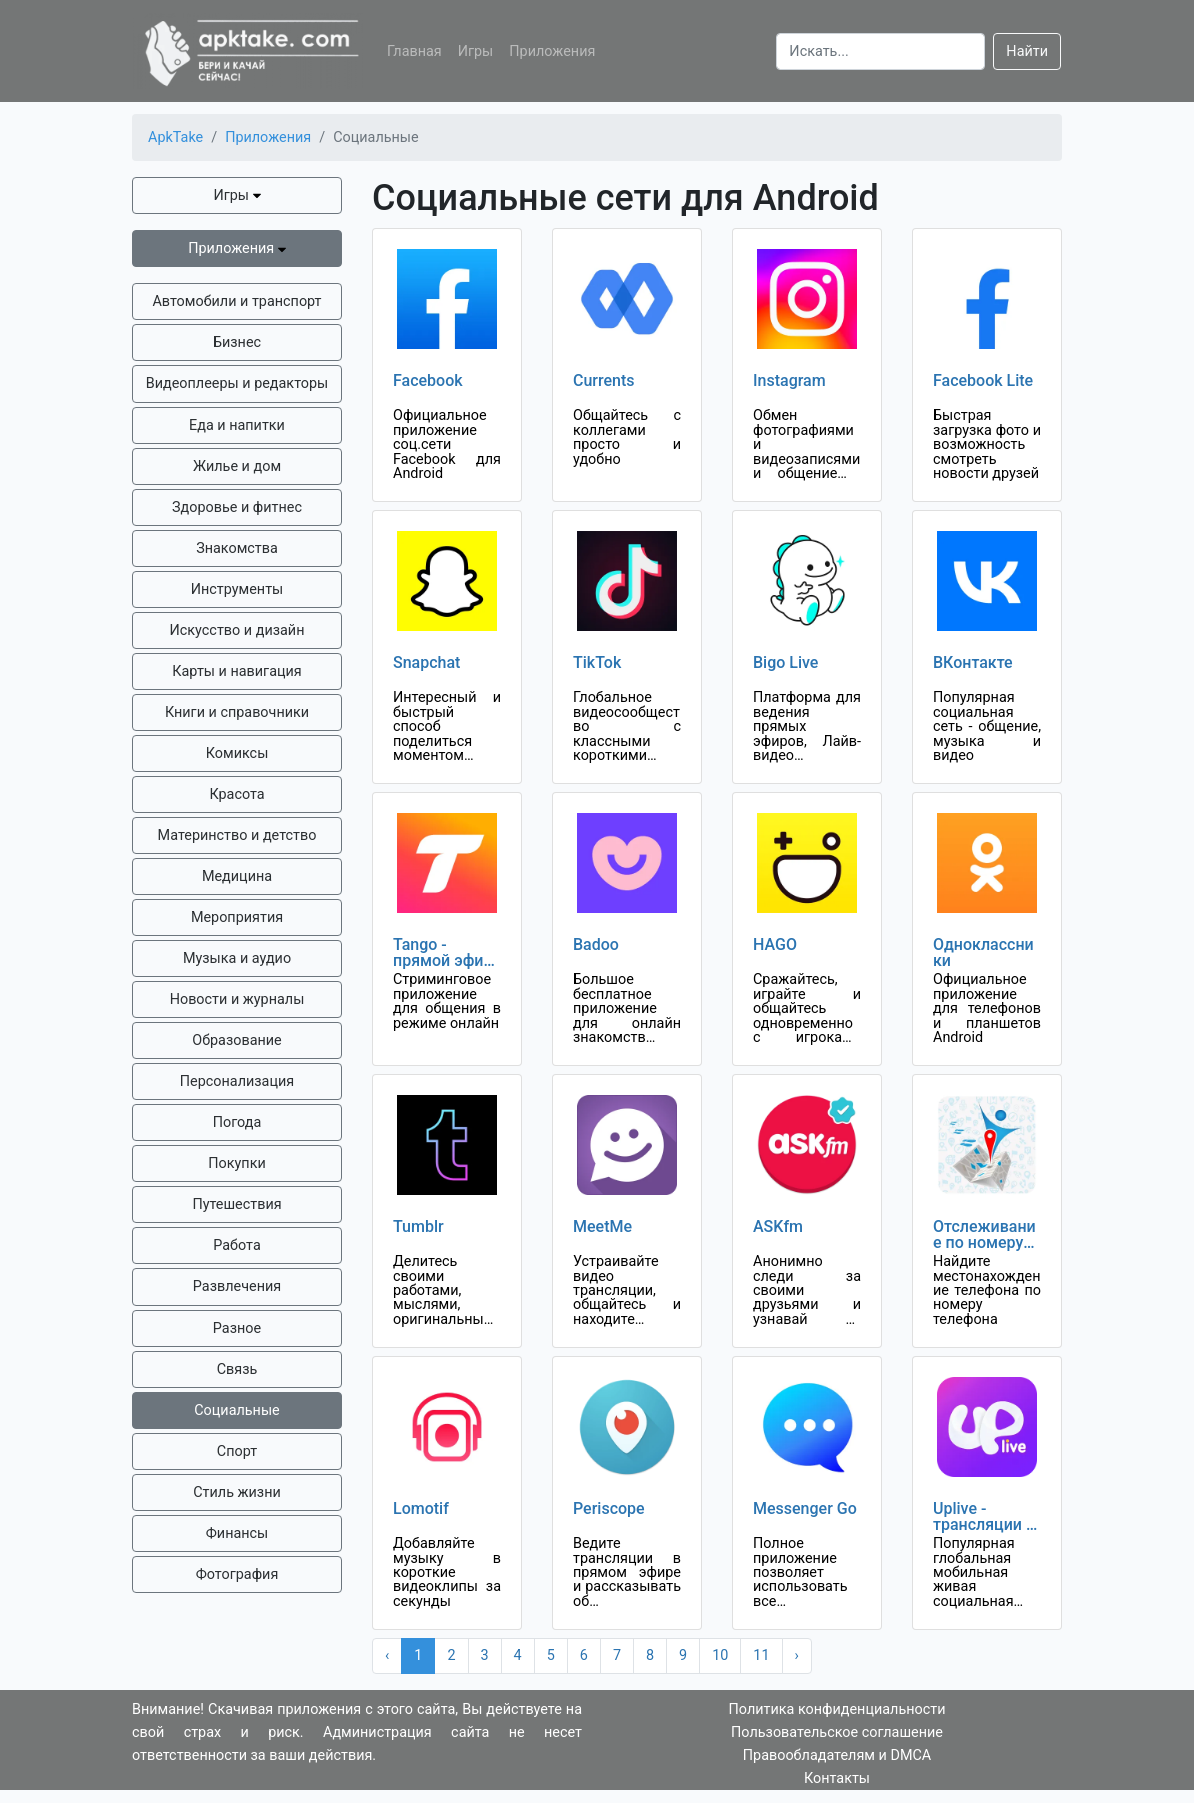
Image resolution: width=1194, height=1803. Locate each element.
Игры (476, 51)
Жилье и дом (237, 466)
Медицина (237, 876)
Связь (237, 1369)
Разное (237, 1328)
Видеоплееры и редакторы (237, 383)
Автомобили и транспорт (236, 301)
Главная (414, 51)
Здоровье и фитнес (237, 507)
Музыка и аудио (237, 958)
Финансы (237, 1533)
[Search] (880, 51)
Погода (237, 1122)
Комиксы (237, 753)
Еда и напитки (237, 425)
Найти (1027, 51)
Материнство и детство (237, 835)
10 (720, 1655)
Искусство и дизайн (237, 630)
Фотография (237, 1574)
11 (761, 1655)
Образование (236, 1040)
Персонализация (237, 1081)
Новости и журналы (237, 999)
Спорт (237, 1451)
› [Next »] (797, 1655)
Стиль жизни (237, 1492)
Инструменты (237, 589)
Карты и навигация (236, 671)
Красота (236, 794)
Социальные (236, 1410)
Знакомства (237, 548)
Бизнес (237, 342)
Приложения (552, 51)
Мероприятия (237, 917)
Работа (236, 1245)
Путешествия (236, 1204)
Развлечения (237, 1286)
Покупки (236, 1163)
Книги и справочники (237, 712)
